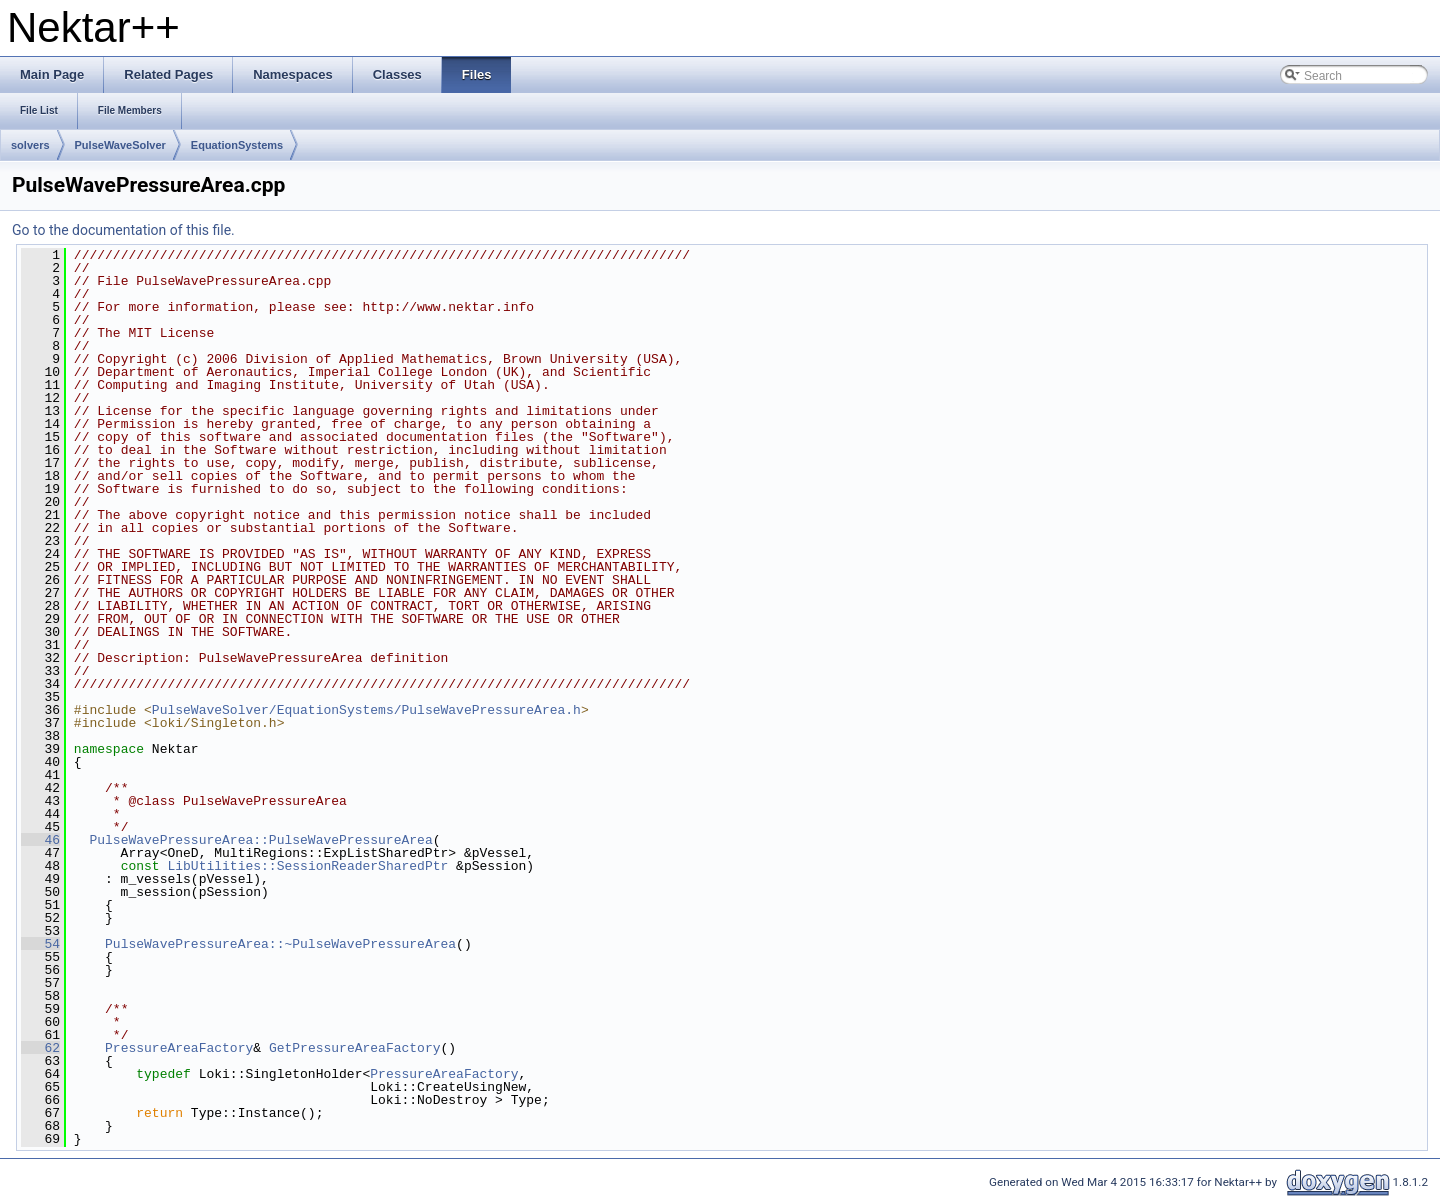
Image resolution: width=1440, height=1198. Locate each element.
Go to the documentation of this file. (123, 230)
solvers (30, 145)
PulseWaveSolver (120, 145)
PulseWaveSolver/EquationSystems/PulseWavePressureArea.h (366, 710)
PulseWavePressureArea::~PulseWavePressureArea (280, 944)
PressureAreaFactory (179, 1048)
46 (40, 840)
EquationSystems (237, 145)
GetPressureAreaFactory (355, 1048)
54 (40, 944)
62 (40, 1048)
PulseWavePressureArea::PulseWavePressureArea (260, 840)
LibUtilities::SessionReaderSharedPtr (307, 866)
